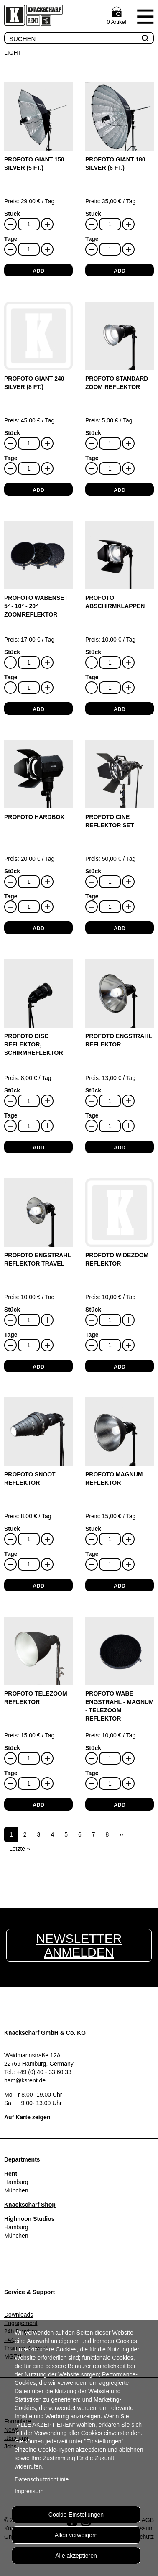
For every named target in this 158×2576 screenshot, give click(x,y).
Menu (145, 16)
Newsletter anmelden (79, 1945)
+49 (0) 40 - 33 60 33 (44, 2072)
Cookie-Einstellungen (76, 2514)
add (38, 271)
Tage (11, 238)
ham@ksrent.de (25, 2080)
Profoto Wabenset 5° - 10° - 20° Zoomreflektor (36, 606)
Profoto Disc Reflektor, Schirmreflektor (33, 1044)
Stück (12, 213)
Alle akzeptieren (76, 2555)
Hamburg (16, 2182)
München (16, 2190)
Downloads (18, 2314)
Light (12, 52)
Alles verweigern (76, 2535)
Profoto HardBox (34, 816)
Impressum (29, 2491)
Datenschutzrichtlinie (42, 2479)
